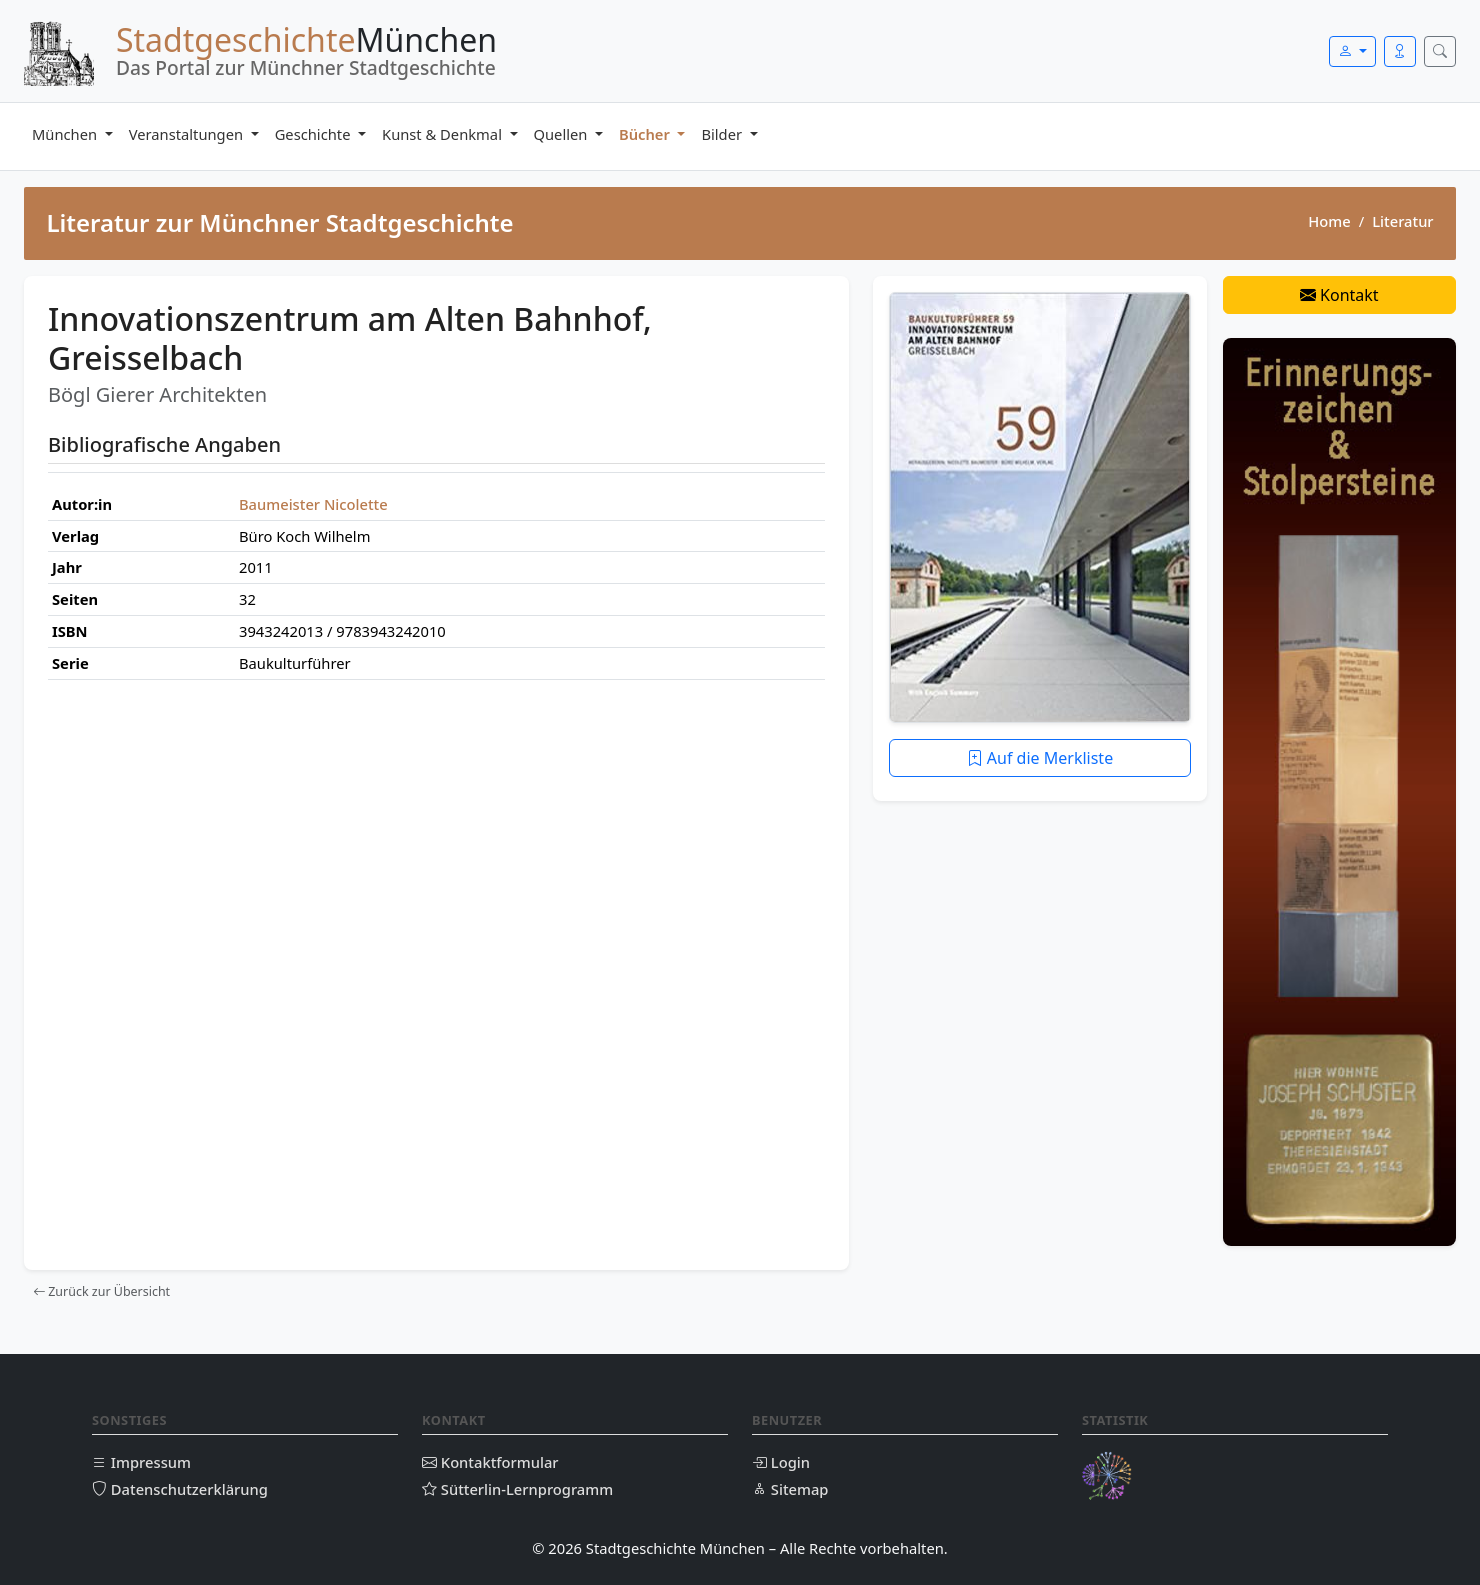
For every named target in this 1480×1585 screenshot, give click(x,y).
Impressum (141, 1462)
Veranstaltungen (188, 134)
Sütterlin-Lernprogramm (517, 1489)
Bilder (723, 134)
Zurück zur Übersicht (101, 1291)
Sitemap (790, 1489)
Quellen (563, 134)
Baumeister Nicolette (313, 504)
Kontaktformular (490, 1462)
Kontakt (1339, 295)
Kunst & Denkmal (444, 134)
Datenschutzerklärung (180, 1489)
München (66, 134)
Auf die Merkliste (1040, 758)
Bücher (646, 134)
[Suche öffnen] (1440, 51)
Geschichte (315, 134)
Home (1329, 221)
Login (781, 1462)
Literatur (1402, 221)
